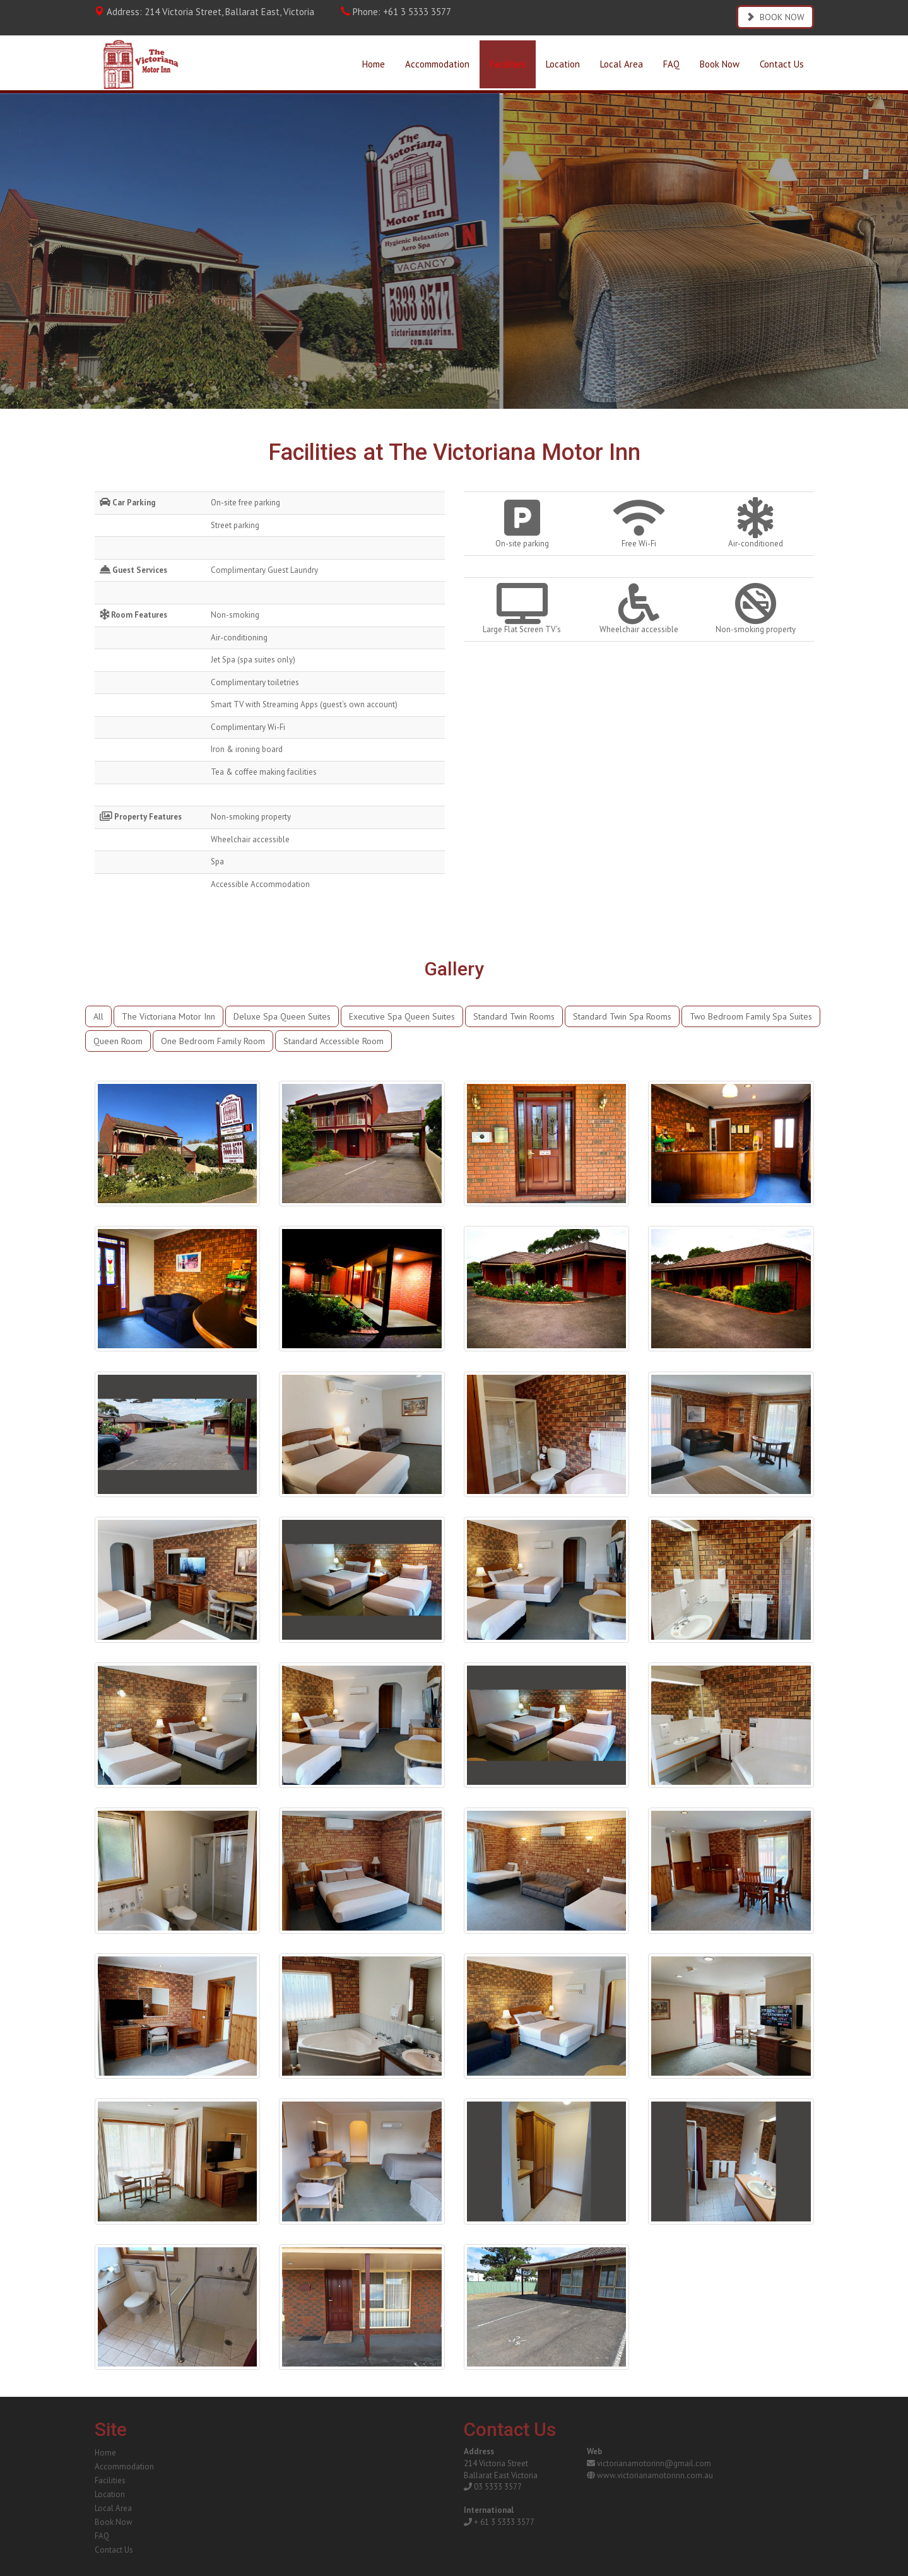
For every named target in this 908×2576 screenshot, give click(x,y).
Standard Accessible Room (333, 1041)
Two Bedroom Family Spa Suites (751, 1016)
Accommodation (437, 64)
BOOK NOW (775, 17)
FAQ (671, 64)
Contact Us (782, 64)
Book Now (720, 64)
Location (563, 64)
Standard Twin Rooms (514, 1016)
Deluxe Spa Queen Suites (282, 1016)
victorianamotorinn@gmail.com (654, 2463)
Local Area (621, 64)
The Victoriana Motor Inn (168, 1016)
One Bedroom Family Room (213, 1041)
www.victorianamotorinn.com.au (655, 2475)
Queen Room (118, 1041)
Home (373, 64)
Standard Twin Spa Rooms (622, 1016)
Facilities (508, 64)
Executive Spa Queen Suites (402, 1016)
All (98, 1016)
